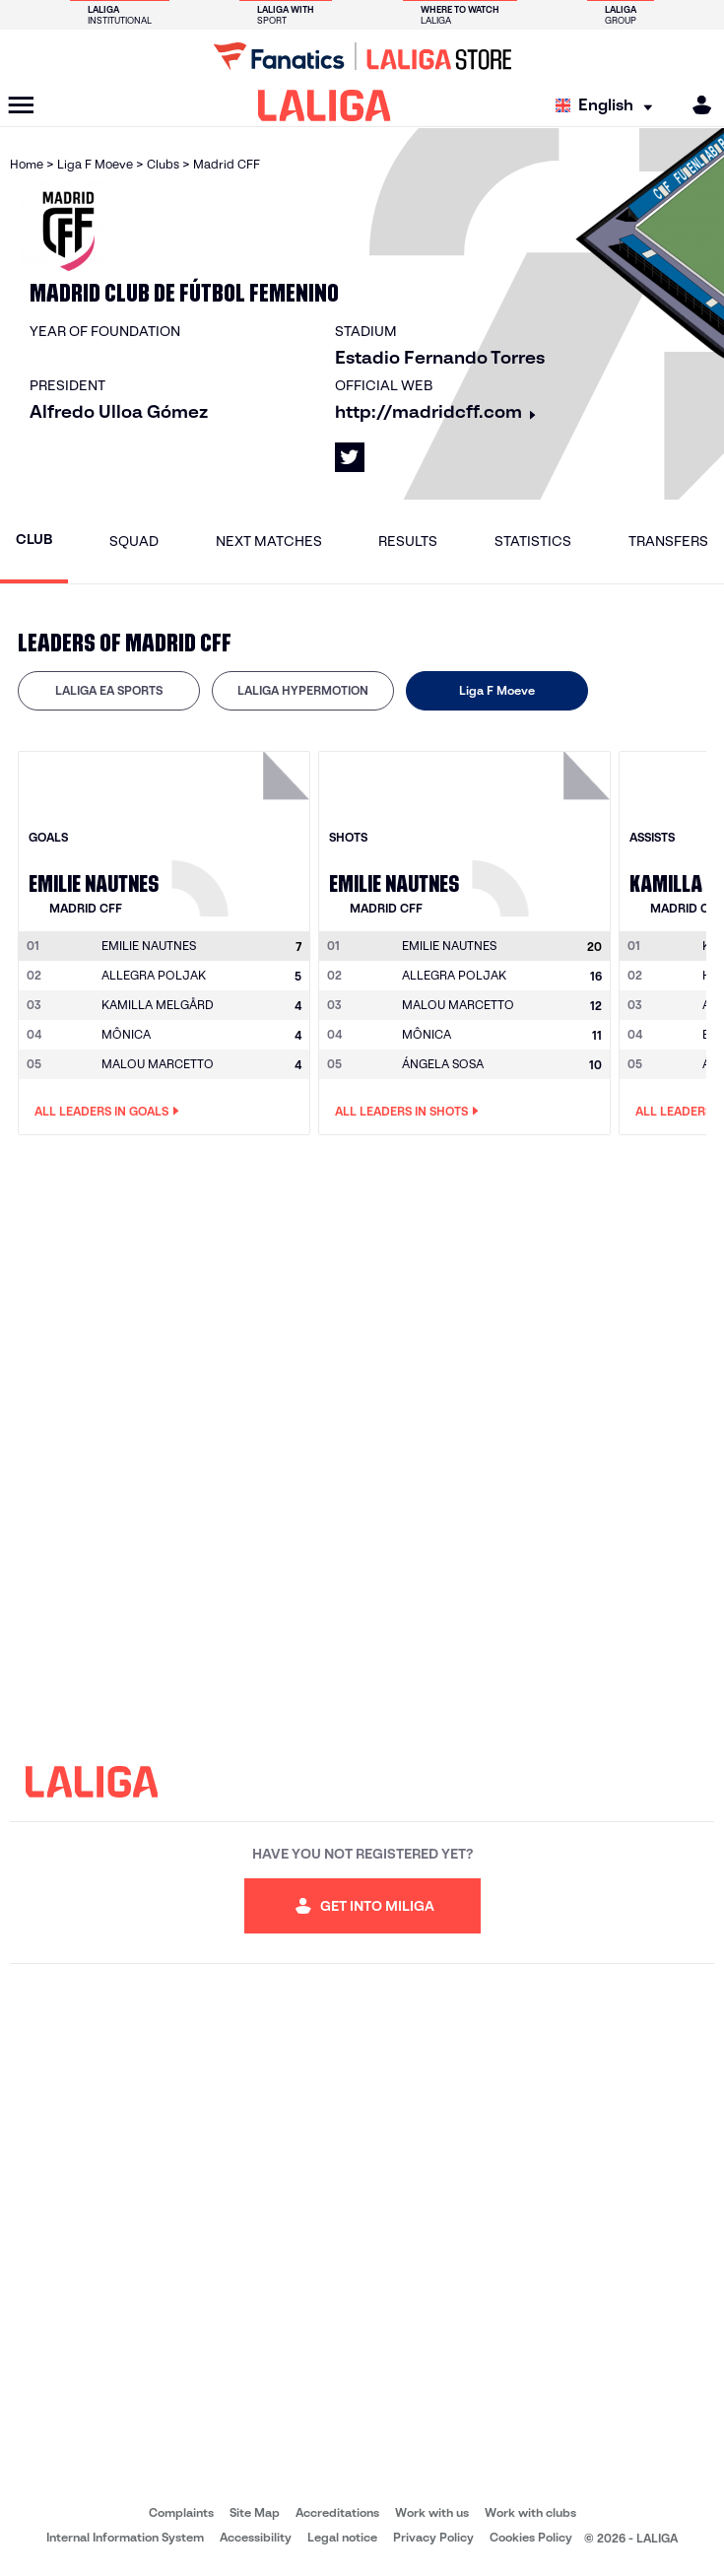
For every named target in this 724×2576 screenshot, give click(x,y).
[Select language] (609, 106)
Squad (134, 541)
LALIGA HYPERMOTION (302, 690)
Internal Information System (125, 2537)
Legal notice (342, 2537)
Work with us (432, 2512)
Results (407, 541)
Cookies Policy (531, 2537)
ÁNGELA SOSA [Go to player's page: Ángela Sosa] (443, 1063)
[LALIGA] (324, 105)
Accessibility (256, 2537)
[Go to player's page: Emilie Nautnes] (243, 829)
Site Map (255, 2512)
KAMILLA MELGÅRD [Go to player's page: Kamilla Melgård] (157, 1004)
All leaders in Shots (407, 1112)
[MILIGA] (695, 105)
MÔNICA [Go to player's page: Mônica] (126, 1034)
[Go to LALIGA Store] (362, 56)
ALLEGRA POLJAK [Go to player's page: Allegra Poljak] (153, 975)
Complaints (181, 2512)
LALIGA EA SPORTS (109, 690)
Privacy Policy (433, 2537)
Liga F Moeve (497, 690)
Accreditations (337, 2512)
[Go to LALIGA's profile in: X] (349, 457)
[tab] (109, 691)
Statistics (532, 541)
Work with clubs (530, 2512)
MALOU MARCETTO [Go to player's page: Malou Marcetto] (157, 1063)
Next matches (269, 541)
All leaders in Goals (106, 1112)
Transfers (668, 541)
